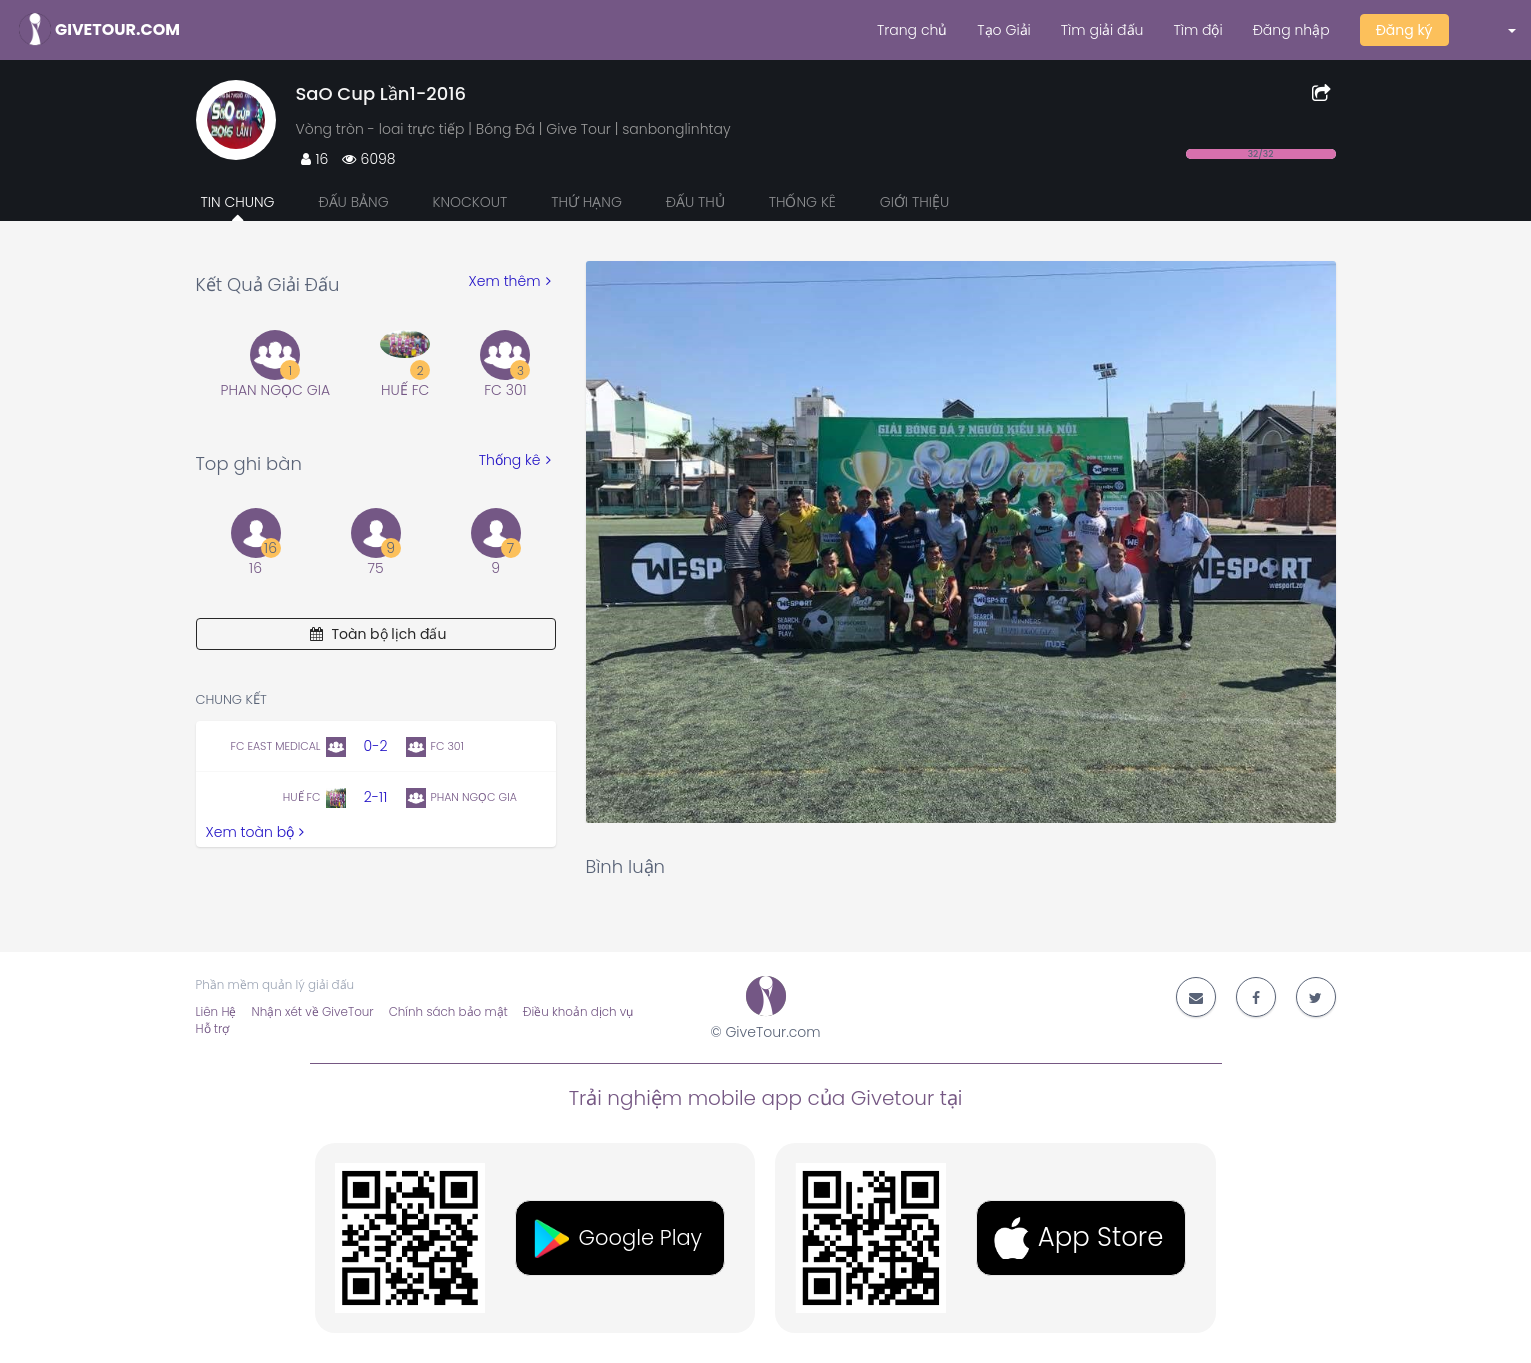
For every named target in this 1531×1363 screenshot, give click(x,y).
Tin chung (238, 202)
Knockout (469, 202)
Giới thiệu (914, 202)
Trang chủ (912, 30)
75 (375, 568)
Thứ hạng (586, 202)
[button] (1498, 30)
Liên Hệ (216, 1012)
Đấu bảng (353, 202)
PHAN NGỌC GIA (275, 390)
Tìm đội (1197, 30)
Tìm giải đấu (1102, 30)
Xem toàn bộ (255, 832)
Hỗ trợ (213, 1029)
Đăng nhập (1291, 30)
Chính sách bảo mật (448, 1012)
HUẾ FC (405, 390)
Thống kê (802, 202)
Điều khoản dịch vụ (578, 1012)
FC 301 (505, 390)
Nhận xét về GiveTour (312, 1012)
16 (255, 568)
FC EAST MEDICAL (275, 746)
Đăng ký (1404, 30)
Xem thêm (510, 281)
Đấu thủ (695, 202)
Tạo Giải (1003, 30)
